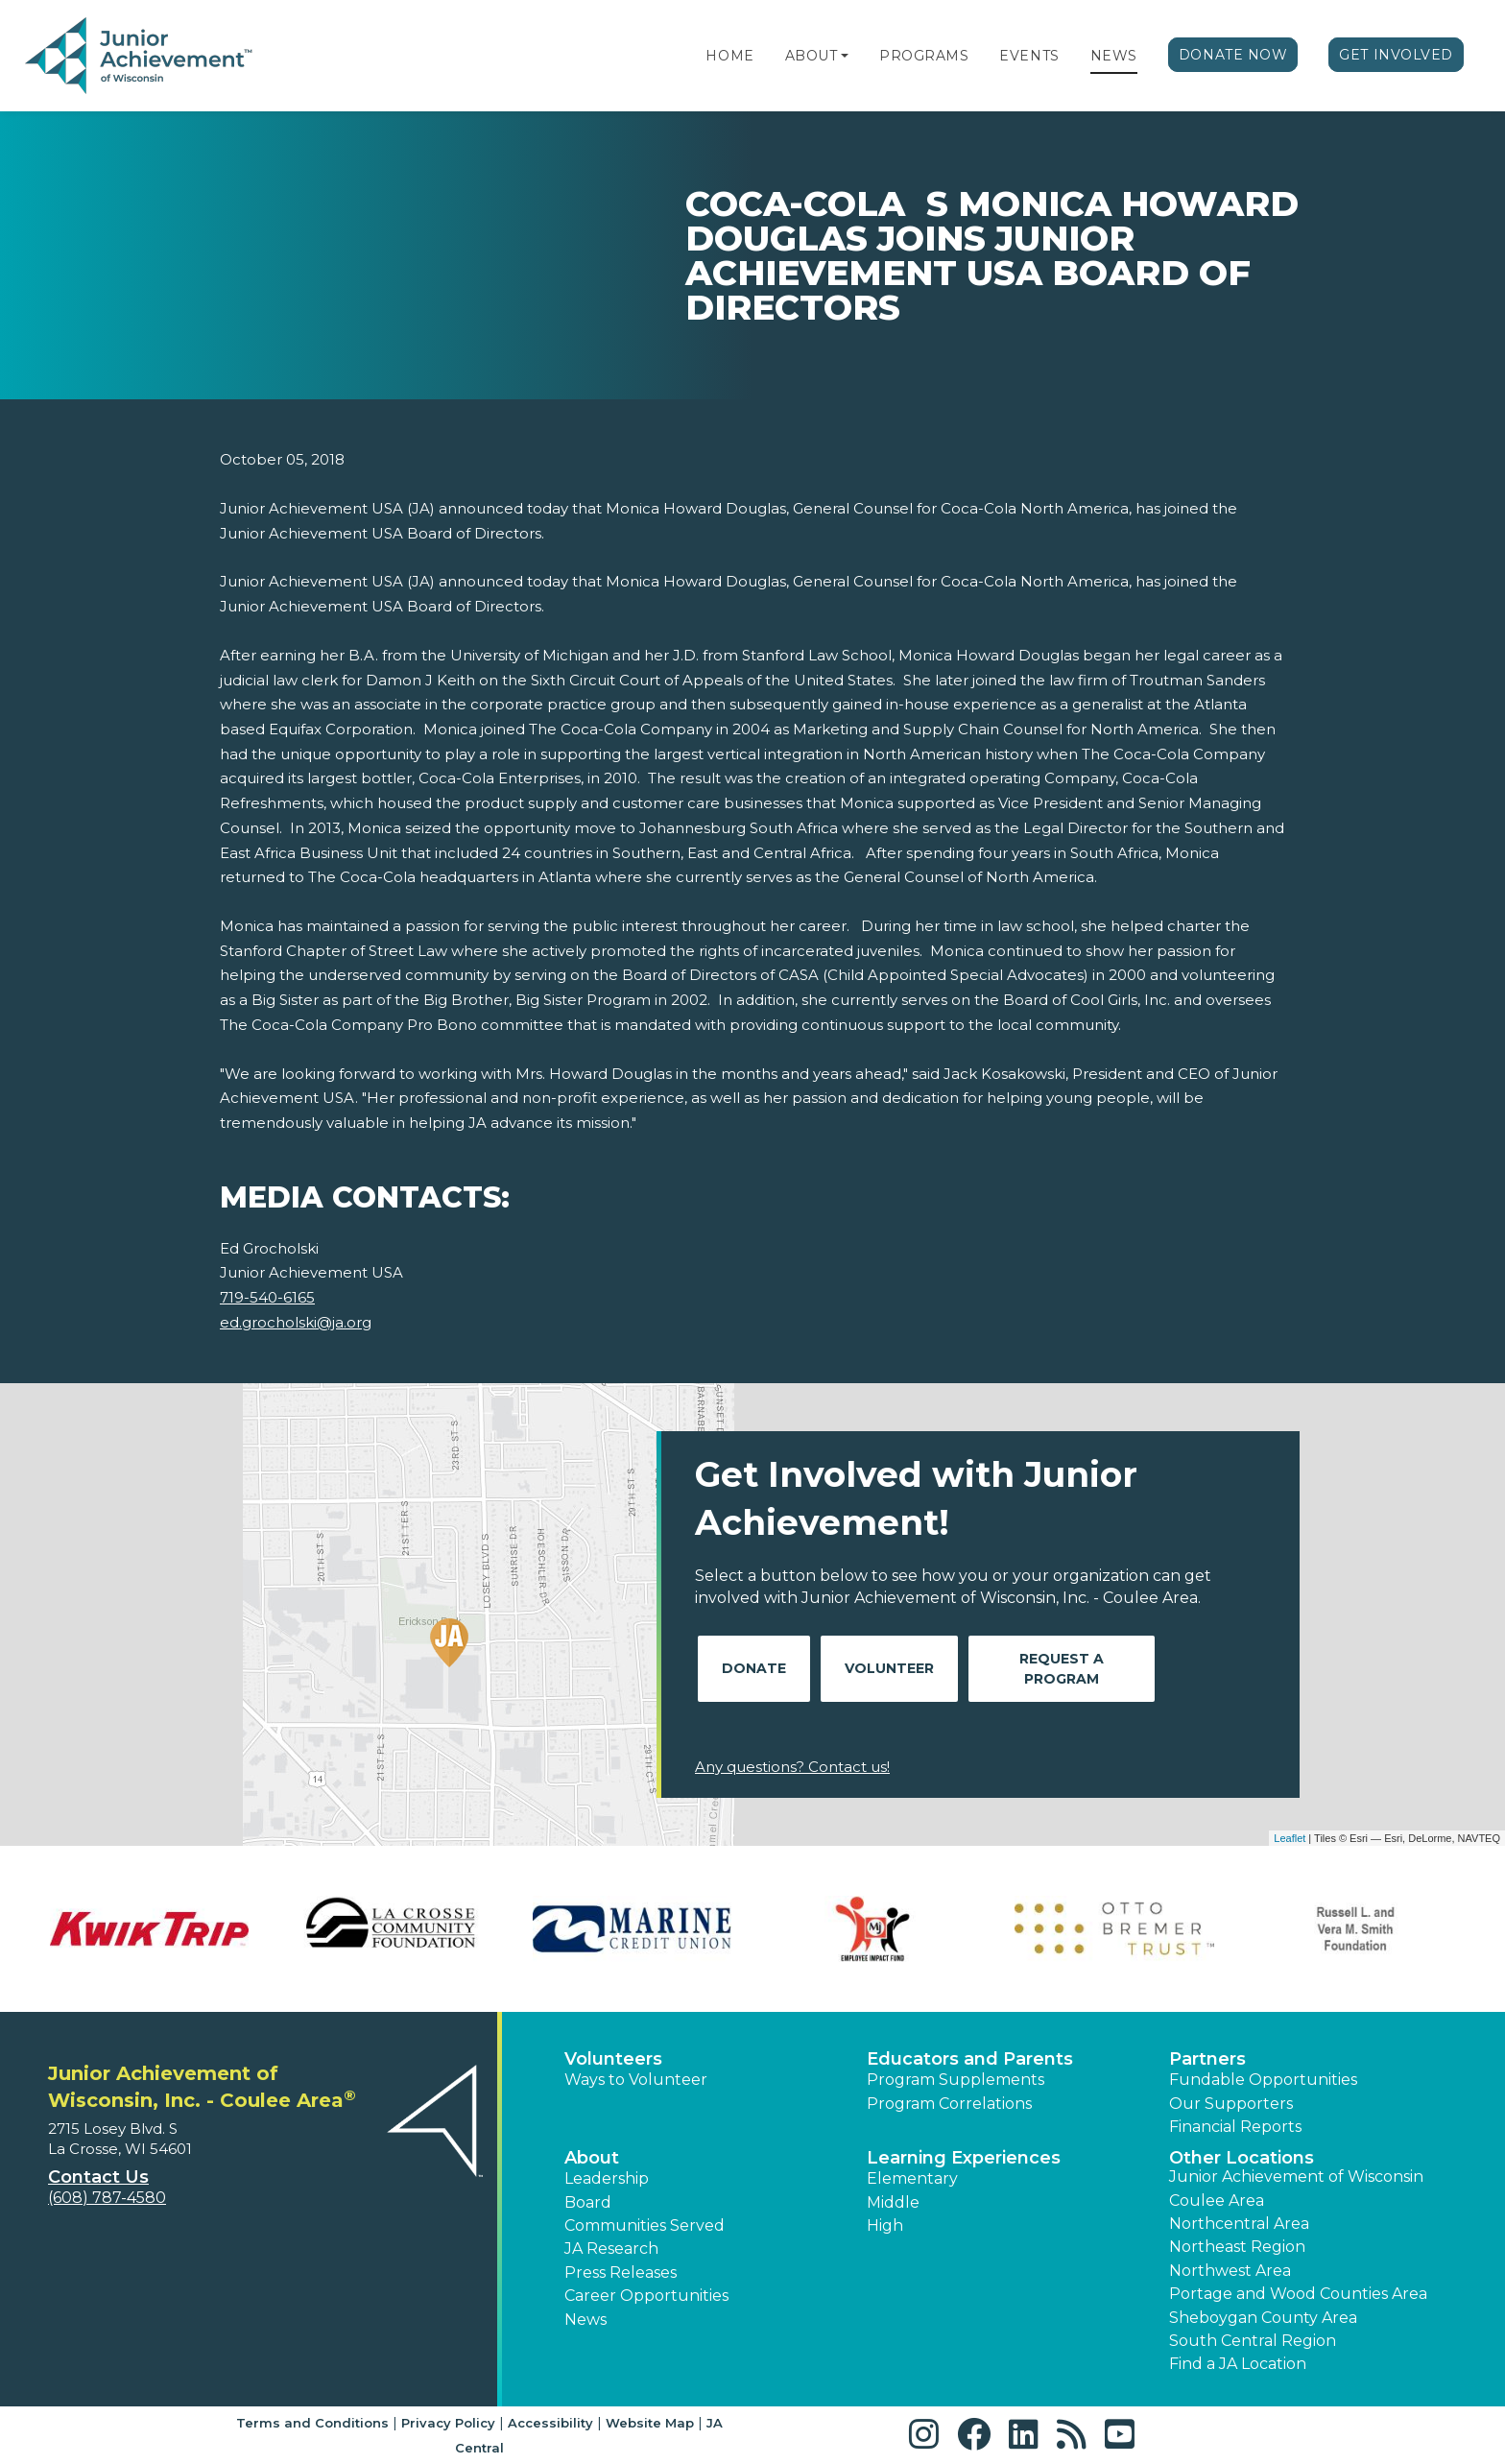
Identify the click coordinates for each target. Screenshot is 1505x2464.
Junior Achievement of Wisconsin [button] (1296, 2176)
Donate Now (1233, 54)
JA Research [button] (611, 2248)
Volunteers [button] (613, 2059)
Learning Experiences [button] (964, 2157)
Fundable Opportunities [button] (1263, 2079)
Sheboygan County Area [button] (1263, 2318)
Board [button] (587, 2202)
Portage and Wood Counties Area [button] (1298, 2294)
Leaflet (1289, 1838)
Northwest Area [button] (1230, 2270)
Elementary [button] (912, 2178)
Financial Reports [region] (1235, 2126)
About (811, 55)
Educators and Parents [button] (970, 2059)
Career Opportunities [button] (646, 2295)
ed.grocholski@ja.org (295, 1322)
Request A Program (1061, 1668)
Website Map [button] (650, 2422)
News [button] (585, 2319)
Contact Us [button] (98, 2177)
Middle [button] (893, 2202)
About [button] (591, 2157)
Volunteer (889, 1668)
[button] (844, 55)
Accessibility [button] (550, 2422)
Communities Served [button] (644, 2225)
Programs (923, 55)
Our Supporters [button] (1231, 2103)
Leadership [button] (606, 2178)
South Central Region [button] (1252, 2341)
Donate (754, 1668)
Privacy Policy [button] (448, 2422)
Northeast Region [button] (1237, 2246)
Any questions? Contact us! (792, 1767)
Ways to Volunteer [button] (635, 2079)
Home (729, 55)
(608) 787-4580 (107, 2198)
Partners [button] (1207, 2059)
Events (1029, 55)
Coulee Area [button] (1216, 2200)
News (1113, 55)
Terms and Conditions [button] (312, 2422)
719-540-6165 (267, 1297)
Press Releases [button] (620, 2272)
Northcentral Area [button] (1239, 2223)
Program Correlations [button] (949, 2103)
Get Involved (1396, 54)
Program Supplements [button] (955, 2079)
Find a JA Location (1237, 2364)
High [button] (885, 2225)
